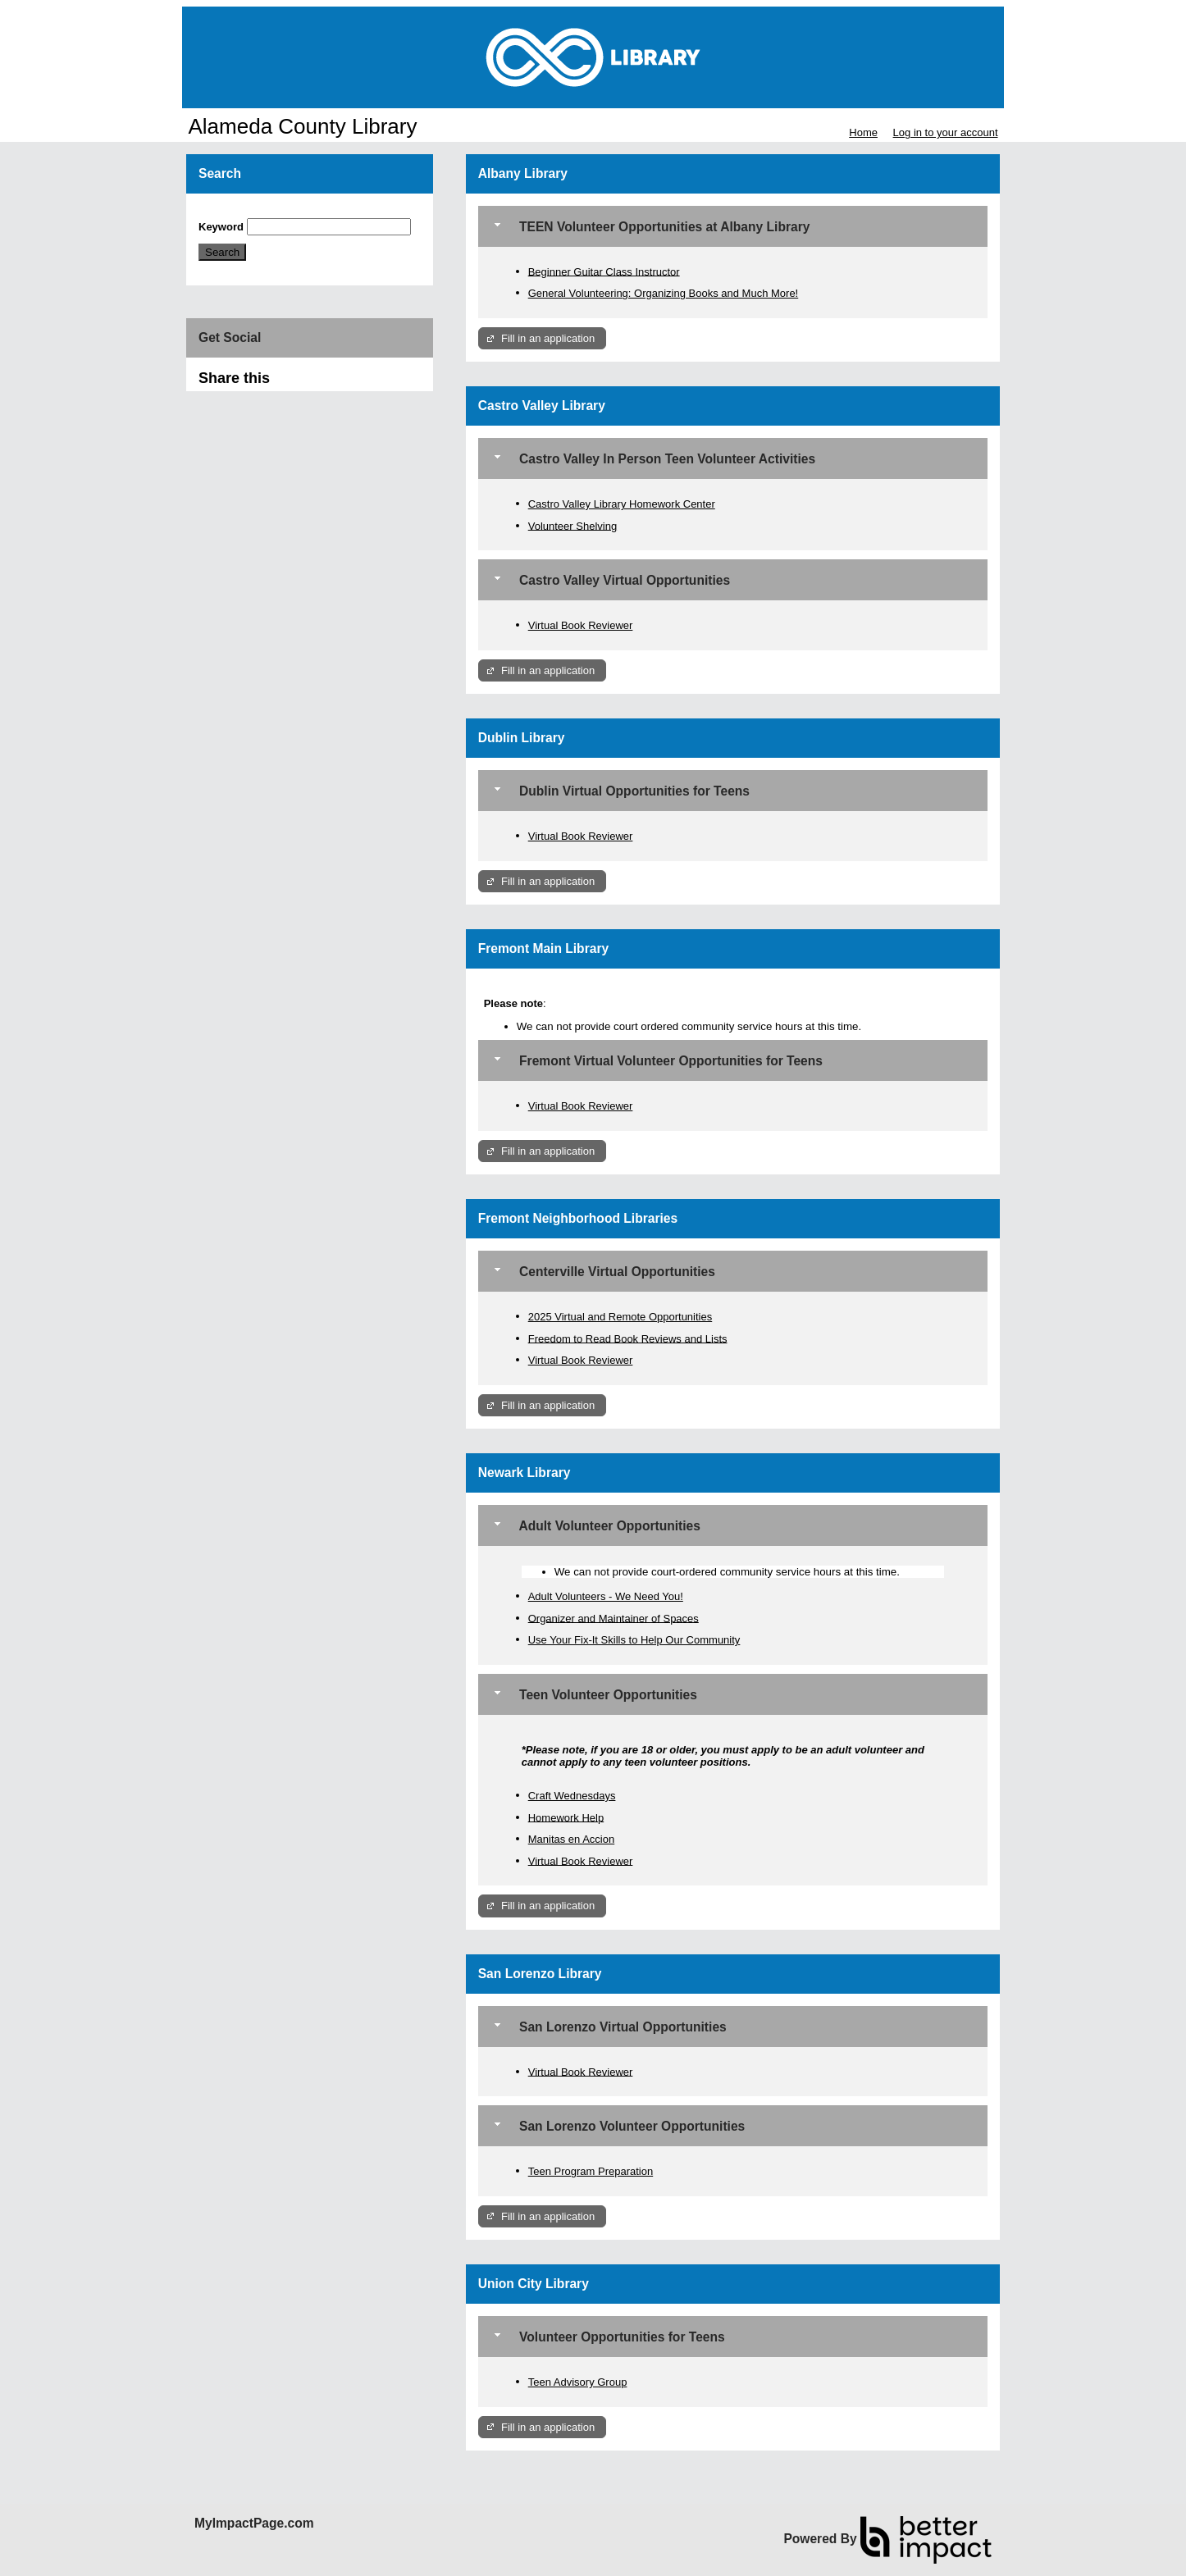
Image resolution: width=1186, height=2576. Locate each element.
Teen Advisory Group (577, 2382)
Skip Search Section (246, 212)
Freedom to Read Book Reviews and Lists (628, 1338)
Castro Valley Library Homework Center (621, 504)
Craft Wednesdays (572, 1796)
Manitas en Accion (571, 1839)
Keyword (221, 227)
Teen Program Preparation (590, 2171)
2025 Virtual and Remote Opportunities (620, 1317)
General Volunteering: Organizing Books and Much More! (663, 293)
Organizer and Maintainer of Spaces (613, 1618)
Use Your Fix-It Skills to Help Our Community (634, 1640)
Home (863, 132)
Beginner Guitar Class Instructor (604, 271)
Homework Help (566, 1817)
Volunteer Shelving (572, 525)
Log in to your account (945, 132)
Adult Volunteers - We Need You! (605, 1596)
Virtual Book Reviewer (580, 625)
